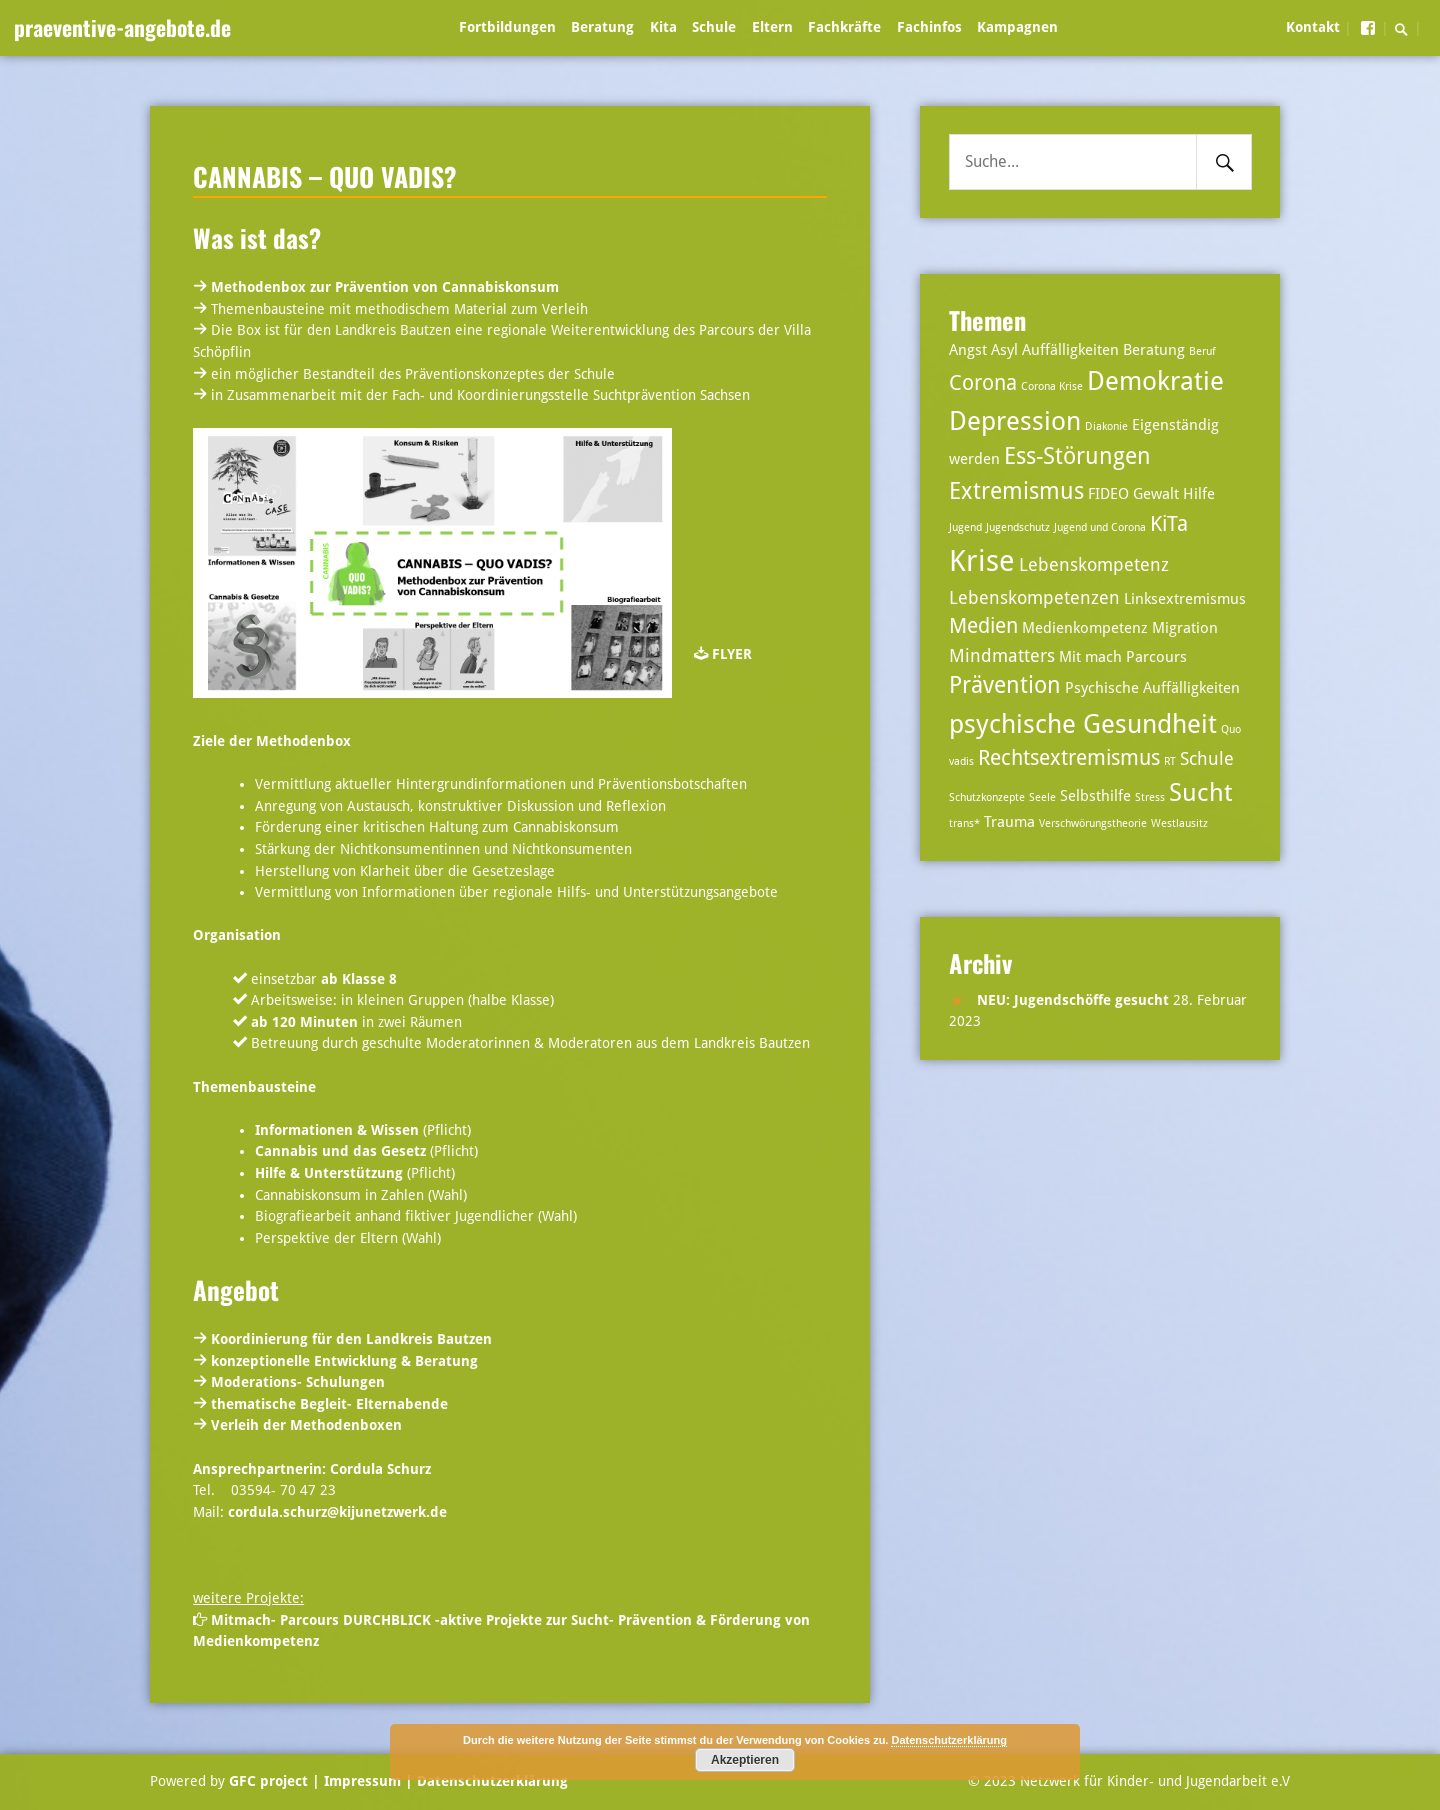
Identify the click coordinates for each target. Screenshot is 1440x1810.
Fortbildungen (507, 27)
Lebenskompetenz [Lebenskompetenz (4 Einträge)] (1094, 564)
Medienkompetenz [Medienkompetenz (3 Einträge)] (1085, 628)
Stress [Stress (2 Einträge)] (1150, 797)
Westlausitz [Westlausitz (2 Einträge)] (1179, 823)
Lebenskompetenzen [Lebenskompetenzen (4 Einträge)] (1034, 597)
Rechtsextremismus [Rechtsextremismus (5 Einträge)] (1069, 758)
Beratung (602, 27)
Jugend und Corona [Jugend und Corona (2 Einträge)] (1100, 527)
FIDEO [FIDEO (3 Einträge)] (1108, 494)
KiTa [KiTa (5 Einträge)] (1169, 524)
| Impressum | (362, 1781)
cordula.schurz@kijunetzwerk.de (337, 1512)
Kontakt (1313, 27)
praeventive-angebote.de (122, 27)
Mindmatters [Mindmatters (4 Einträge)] (1002, 655)
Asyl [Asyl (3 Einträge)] (1004, 350)
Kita (663, 27)
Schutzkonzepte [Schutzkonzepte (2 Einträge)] (987, 797)
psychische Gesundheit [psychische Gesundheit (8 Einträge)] (1083, 723)
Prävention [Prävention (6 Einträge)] (1005, 685)
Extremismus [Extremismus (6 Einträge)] (1016, 491)
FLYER (732, 654)
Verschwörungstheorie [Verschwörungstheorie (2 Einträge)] (1093, 823)
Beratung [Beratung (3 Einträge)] (1154, 350)
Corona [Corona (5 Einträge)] (983, 383)
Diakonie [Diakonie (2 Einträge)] (1106, 426)
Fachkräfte (844, 27)
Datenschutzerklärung (490, 1781)
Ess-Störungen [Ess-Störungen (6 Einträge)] (1077, 456)
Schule (714, 27)
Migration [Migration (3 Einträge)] (1185, 628)
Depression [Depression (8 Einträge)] (1015, 420)
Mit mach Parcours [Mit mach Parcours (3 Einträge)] (1123, 657)
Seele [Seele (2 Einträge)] (1042, 797)
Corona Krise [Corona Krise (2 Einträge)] (1052, 386)
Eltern (772, 27)
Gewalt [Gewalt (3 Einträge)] (1156, 494)
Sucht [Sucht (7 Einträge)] (1200, 792)
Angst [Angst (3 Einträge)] (968, 350)
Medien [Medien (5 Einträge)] (983, 626)
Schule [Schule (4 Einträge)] (1207, 758)
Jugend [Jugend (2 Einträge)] (965, 527)
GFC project (268, 1781)
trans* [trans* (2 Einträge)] (964, 823)
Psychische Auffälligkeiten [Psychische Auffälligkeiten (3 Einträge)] (1152, 688)
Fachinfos (929, 27)
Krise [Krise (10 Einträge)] (982, 561)
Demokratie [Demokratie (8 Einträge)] (1155, 380)
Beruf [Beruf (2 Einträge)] (1202, 351)
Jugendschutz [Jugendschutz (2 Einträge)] (1018, 527)
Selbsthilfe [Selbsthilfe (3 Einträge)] (1095, 796)
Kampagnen (1017, 27)
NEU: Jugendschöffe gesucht (1073, 1000)
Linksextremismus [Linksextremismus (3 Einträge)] (1185, 599)
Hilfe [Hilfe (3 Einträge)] (1199, 494)
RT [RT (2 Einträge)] (1170, 761)
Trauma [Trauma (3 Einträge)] (1009, 822)
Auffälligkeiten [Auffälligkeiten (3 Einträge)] (1070, 350)
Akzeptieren (745, 1760)
